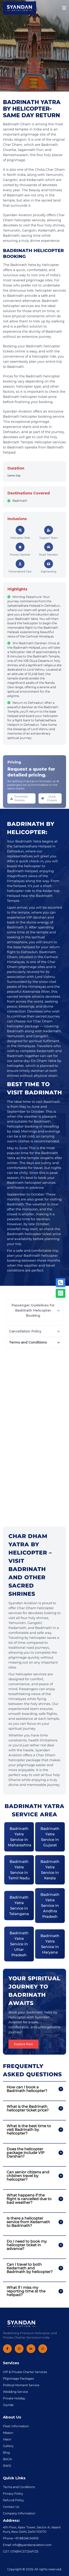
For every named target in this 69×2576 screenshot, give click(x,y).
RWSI (7, 2466)
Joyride (8, 2405)
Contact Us (11, 2507)
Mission (8, 2433)
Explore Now (23, 2044)
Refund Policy (13, 2500)
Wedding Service (15, 2392)
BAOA (7, 2459)
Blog (6, 2452)
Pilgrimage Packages (18, 2378)
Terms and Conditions (19, 2487)
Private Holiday (14, 2398)
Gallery (8, 2446)
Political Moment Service (21, 2385)
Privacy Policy (13, 2493)
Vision (7, 2439)
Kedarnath (52, 1031)
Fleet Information (16, 2426)
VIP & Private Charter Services (25, 2372)
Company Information (19, 2513)
